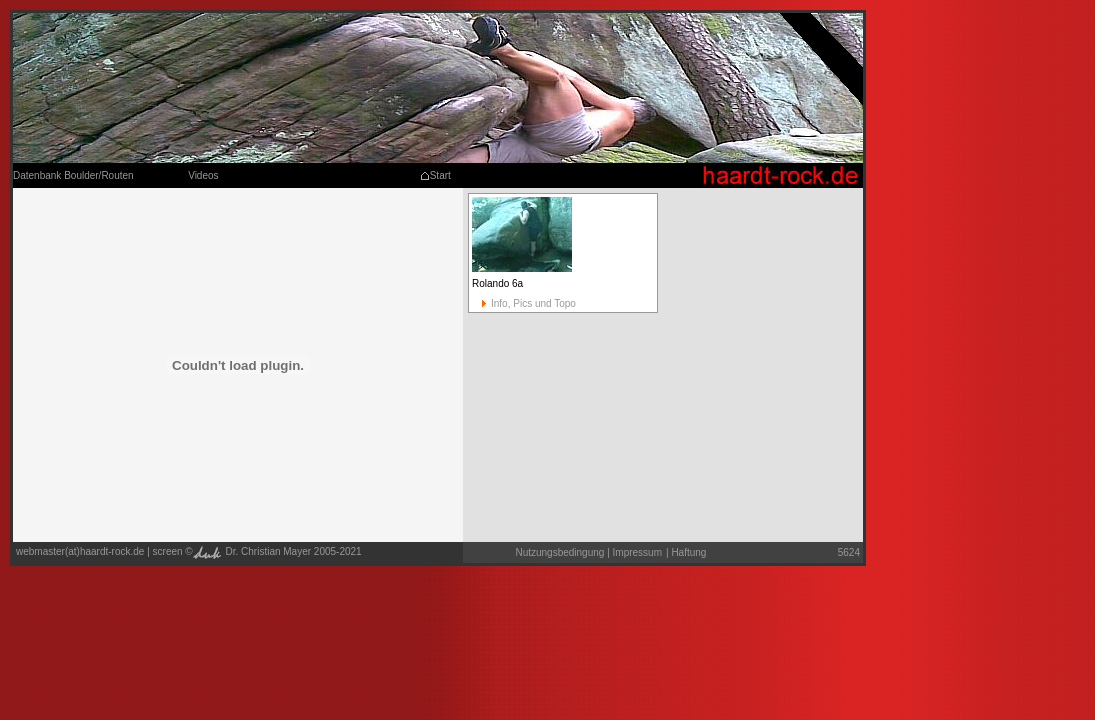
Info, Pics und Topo (524, 303)
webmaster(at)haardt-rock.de (80, 551)
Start (435, 175)
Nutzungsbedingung (559, 552)
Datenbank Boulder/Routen (73, 175)
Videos (203, 175)
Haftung (686, 552)
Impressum (637, 552)
